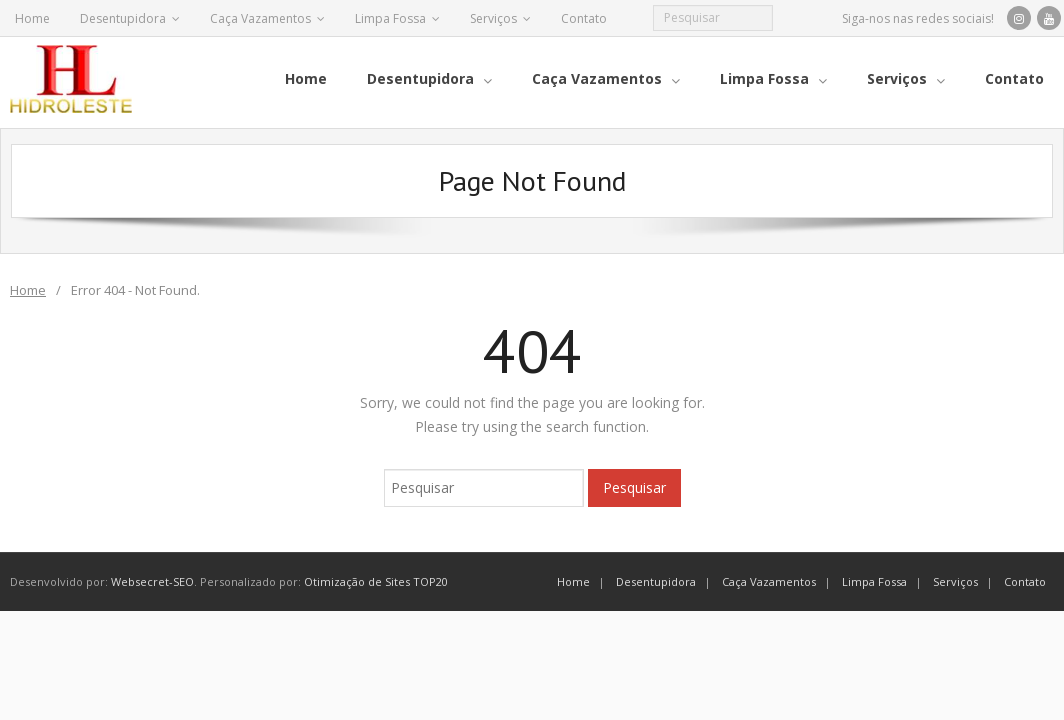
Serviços (493, 18)
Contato (584, 18)
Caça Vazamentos (260, 18)
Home (32, 18)
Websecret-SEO (152, 574)
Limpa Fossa (390, 18)
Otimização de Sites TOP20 (376, 574)
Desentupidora (123, 18)
